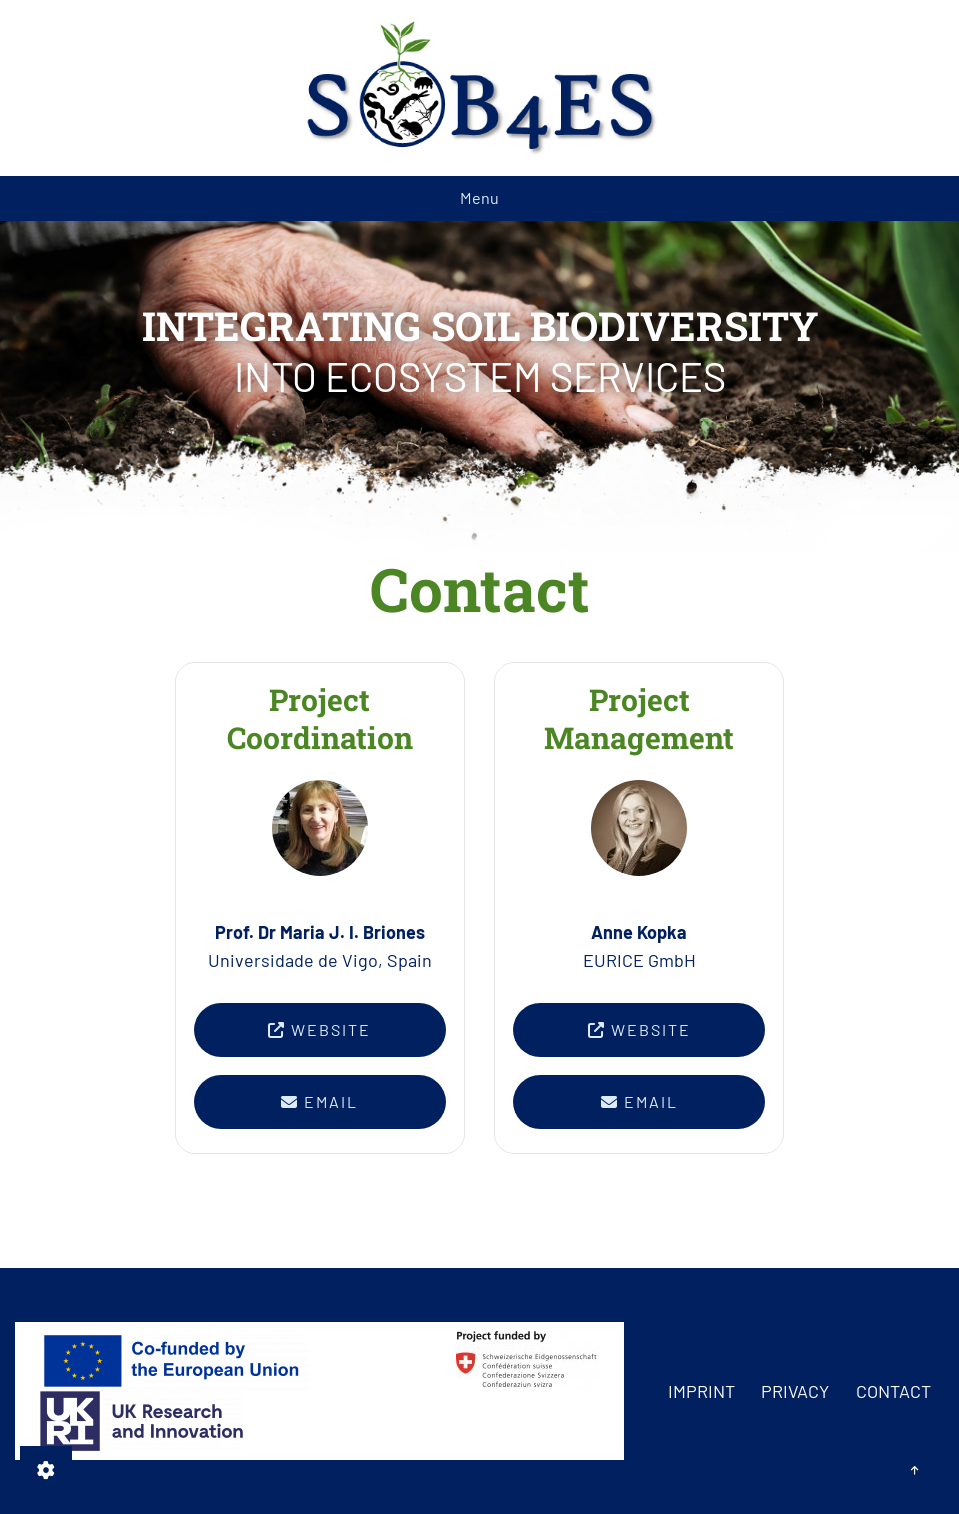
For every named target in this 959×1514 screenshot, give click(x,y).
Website (319, 1029)
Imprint (701, 1391)
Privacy (795, 1391)
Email (319, 1101)
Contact (893, 1391)
